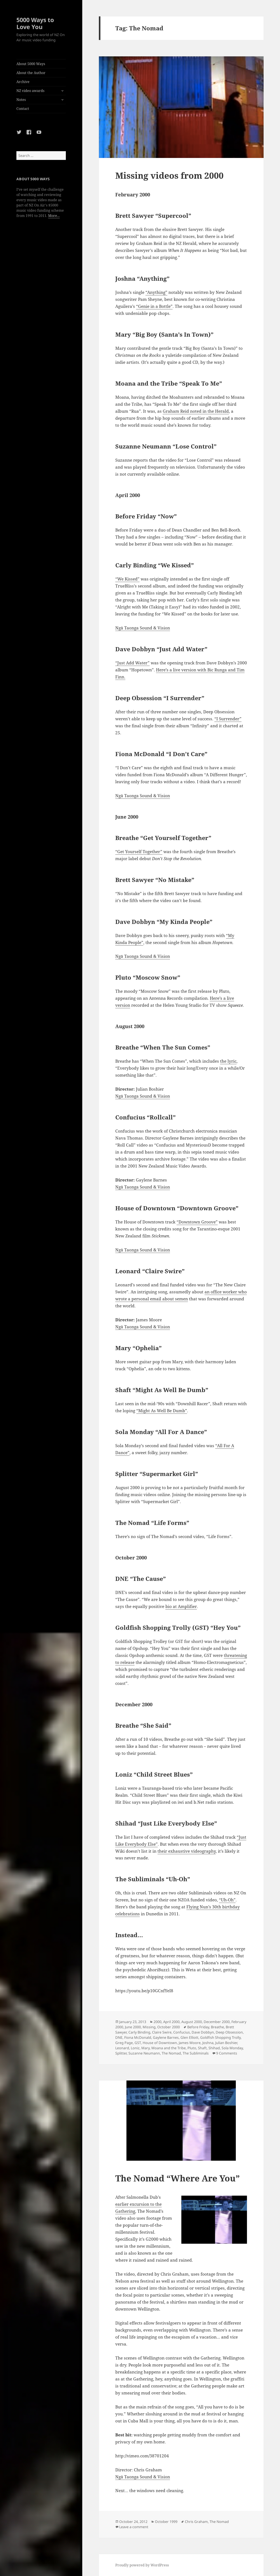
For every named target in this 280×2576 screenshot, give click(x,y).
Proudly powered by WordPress (142, 2565)
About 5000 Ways (30, 63)
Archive (23, 81)
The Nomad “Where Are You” (177, 2178)
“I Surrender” (228, 719)
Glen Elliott (189, 2037)
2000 (157, 2021)
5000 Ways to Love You (35, 23)
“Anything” (156, 292)
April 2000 (171, 2021)
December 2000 (217, 2021)
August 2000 (191, 2021)
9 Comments (226, 2053)
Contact (22, 108)
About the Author (31, 72)
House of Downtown (160, 2042)
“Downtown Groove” (197, 1222)
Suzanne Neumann (144, 2053)
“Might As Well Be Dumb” (161, 1411)
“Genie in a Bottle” (154, 306)
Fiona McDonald (137, 2037)
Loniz (135, 2048)
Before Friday (198, 2027)
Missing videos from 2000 (169, 175)
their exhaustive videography (187, 1851)
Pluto (191, 2048)
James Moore (190, 2042)
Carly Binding (139, 2032)
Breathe (217, 2027)
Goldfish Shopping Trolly (220, 2037)
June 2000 (133, 2027)
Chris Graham (196, 2521)
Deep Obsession (229, 2032)
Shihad (214, 2048)
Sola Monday (232, 2048)
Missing (149, 2027)
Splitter (121, 2053)
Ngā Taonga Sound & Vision (142, 628)
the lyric (228, 1061)
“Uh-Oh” (227, 1900)
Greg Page (124, 2042)
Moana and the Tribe (168, 2048)
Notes (21, 99)
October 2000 (168, 2027)
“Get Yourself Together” (138, 851)
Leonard (122, 2048)
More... (54, 215)
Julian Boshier (226, 2042)
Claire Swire (162, 2032)
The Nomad (171, 2053)
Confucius (181, 2032)
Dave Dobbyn (203, 2032)
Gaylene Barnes (166, 2037)
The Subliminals (196, 2053)
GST (138, 2042)
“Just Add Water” (132, 663)
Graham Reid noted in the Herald (196, 411)
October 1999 (166, 2521)
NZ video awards (30, 90)
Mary (145, 2048)
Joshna (208, 2042)
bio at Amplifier (181, 1606)
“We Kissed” (127, 579)
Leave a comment (133, 2526)
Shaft (202, 2048)
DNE (118, 2037)
